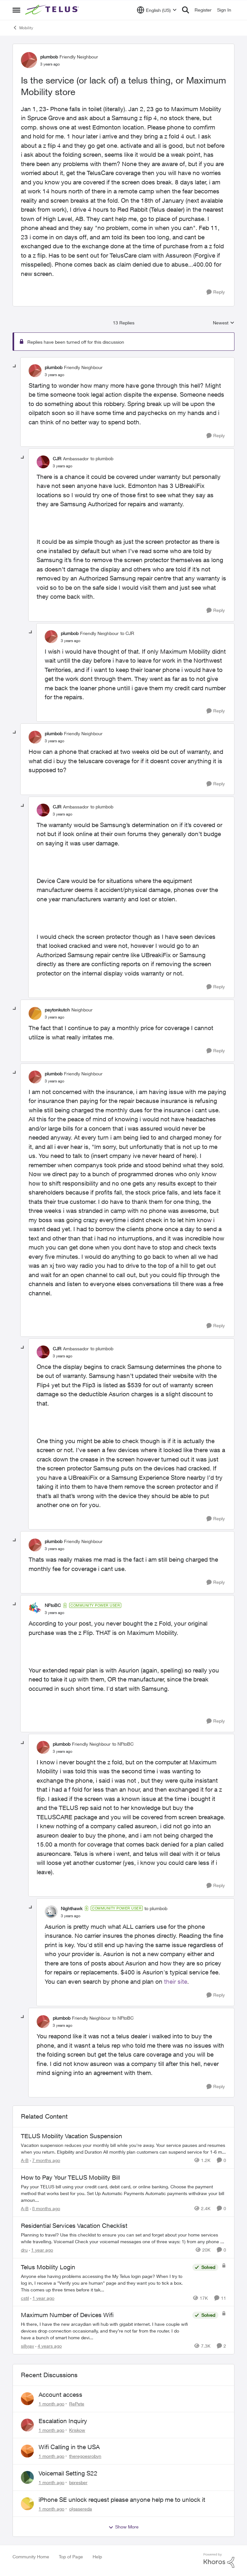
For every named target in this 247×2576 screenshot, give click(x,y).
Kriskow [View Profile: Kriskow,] (77, 2429)
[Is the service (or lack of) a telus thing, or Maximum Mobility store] (54, 375)
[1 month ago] (51, 2403)
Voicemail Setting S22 (68, 2473)
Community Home (31, 2556)
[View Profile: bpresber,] (27, 2477)
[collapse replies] (15, 366)
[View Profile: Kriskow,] (27, 2425)
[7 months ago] (45, 2160)
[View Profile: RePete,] (27, 2398)
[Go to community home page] (52, 10)
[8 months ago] (45, 2208)
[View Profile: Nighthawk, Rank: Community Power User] (51, 1911)
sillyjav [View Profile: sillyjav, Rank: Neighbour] (27, 2346)
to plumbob (101, 458)
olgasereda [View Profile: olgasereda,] (80, 2508)
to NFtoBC (122, 1744)
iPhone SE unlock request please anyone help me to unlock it (122, 2499)
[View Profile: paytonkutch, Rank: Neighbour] (35, 1013)
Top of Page (71, 2556)
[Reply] (215, 292)
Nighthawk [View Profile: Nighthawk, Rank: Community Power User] (71, 1908)
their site (175, 1981)
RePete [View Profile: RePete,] (76, 2403)
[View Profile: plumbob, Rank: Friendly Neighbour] (29, 60)
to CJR (127, 633)
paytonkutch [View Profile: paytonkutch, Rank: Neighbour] (57, 1009)
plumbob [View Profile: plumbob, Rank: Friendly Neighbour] (49, 56)
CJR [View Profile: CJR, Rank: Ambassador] (57, 458)
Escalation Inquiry (63, 2420)
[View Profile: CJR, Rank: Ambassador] (43, 461)
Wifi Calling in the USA (69, 2446)
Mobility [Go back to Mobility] (23, 27)
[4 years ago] (48, 2345)
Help (97, 2556)
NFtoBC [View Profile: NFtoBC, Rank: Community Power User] (53, 1605)
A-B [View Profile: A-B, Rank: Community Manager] (25, 2160)
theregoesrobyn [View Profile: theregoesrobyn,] (85, 2456)
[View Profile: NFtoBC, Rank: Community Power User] (35, 1608)
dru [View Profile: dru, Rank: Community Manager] (24, 2250)
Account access (60, 2394)
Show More (123, 2527)
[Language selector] (156, 10)
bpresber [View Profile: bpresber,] (78, 2482)
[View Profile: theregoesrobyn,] (27, 2451)
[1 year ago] (41, 2249)
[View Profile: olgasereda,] (27, 2503)
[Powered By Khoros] (219, 2560)
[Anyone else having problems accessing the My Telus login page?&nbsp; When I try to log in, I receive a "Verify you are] (105, 2282)
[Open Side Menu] (16, 10)
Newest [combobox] (223, 323)
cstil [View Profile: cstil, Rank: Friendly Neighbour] (25, 2297)
